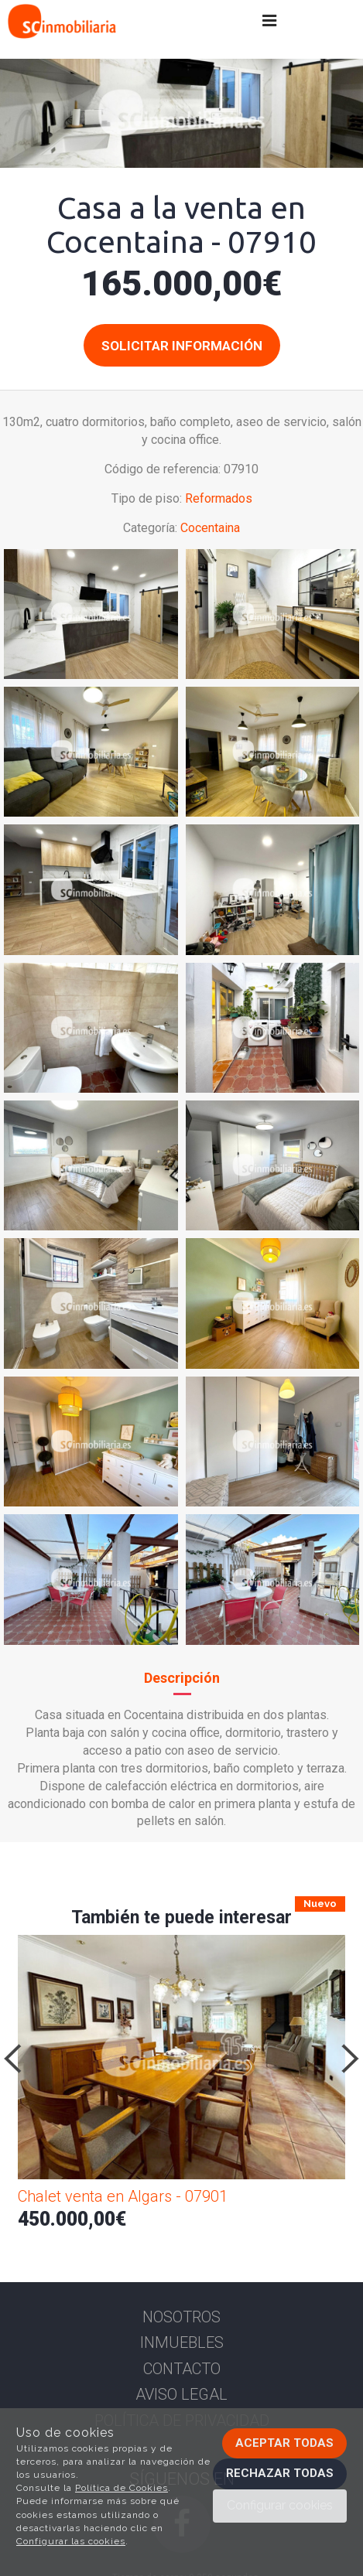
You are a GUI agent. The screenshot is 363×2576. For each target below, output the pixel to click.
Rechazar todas (280, 2473)
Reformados (218, 498)
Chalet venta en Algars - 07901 (123, 2196)
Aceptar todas (284, 2443)
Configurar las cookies (70, 2541)
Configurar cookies (280, 2505)
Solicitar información (181, 345)
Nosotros (181, 2317)
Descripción (182, 1678)
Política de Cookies (121, 2487)
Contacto (182, 2368)
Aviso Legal (181, 2394)
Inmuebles (182, 2342)
